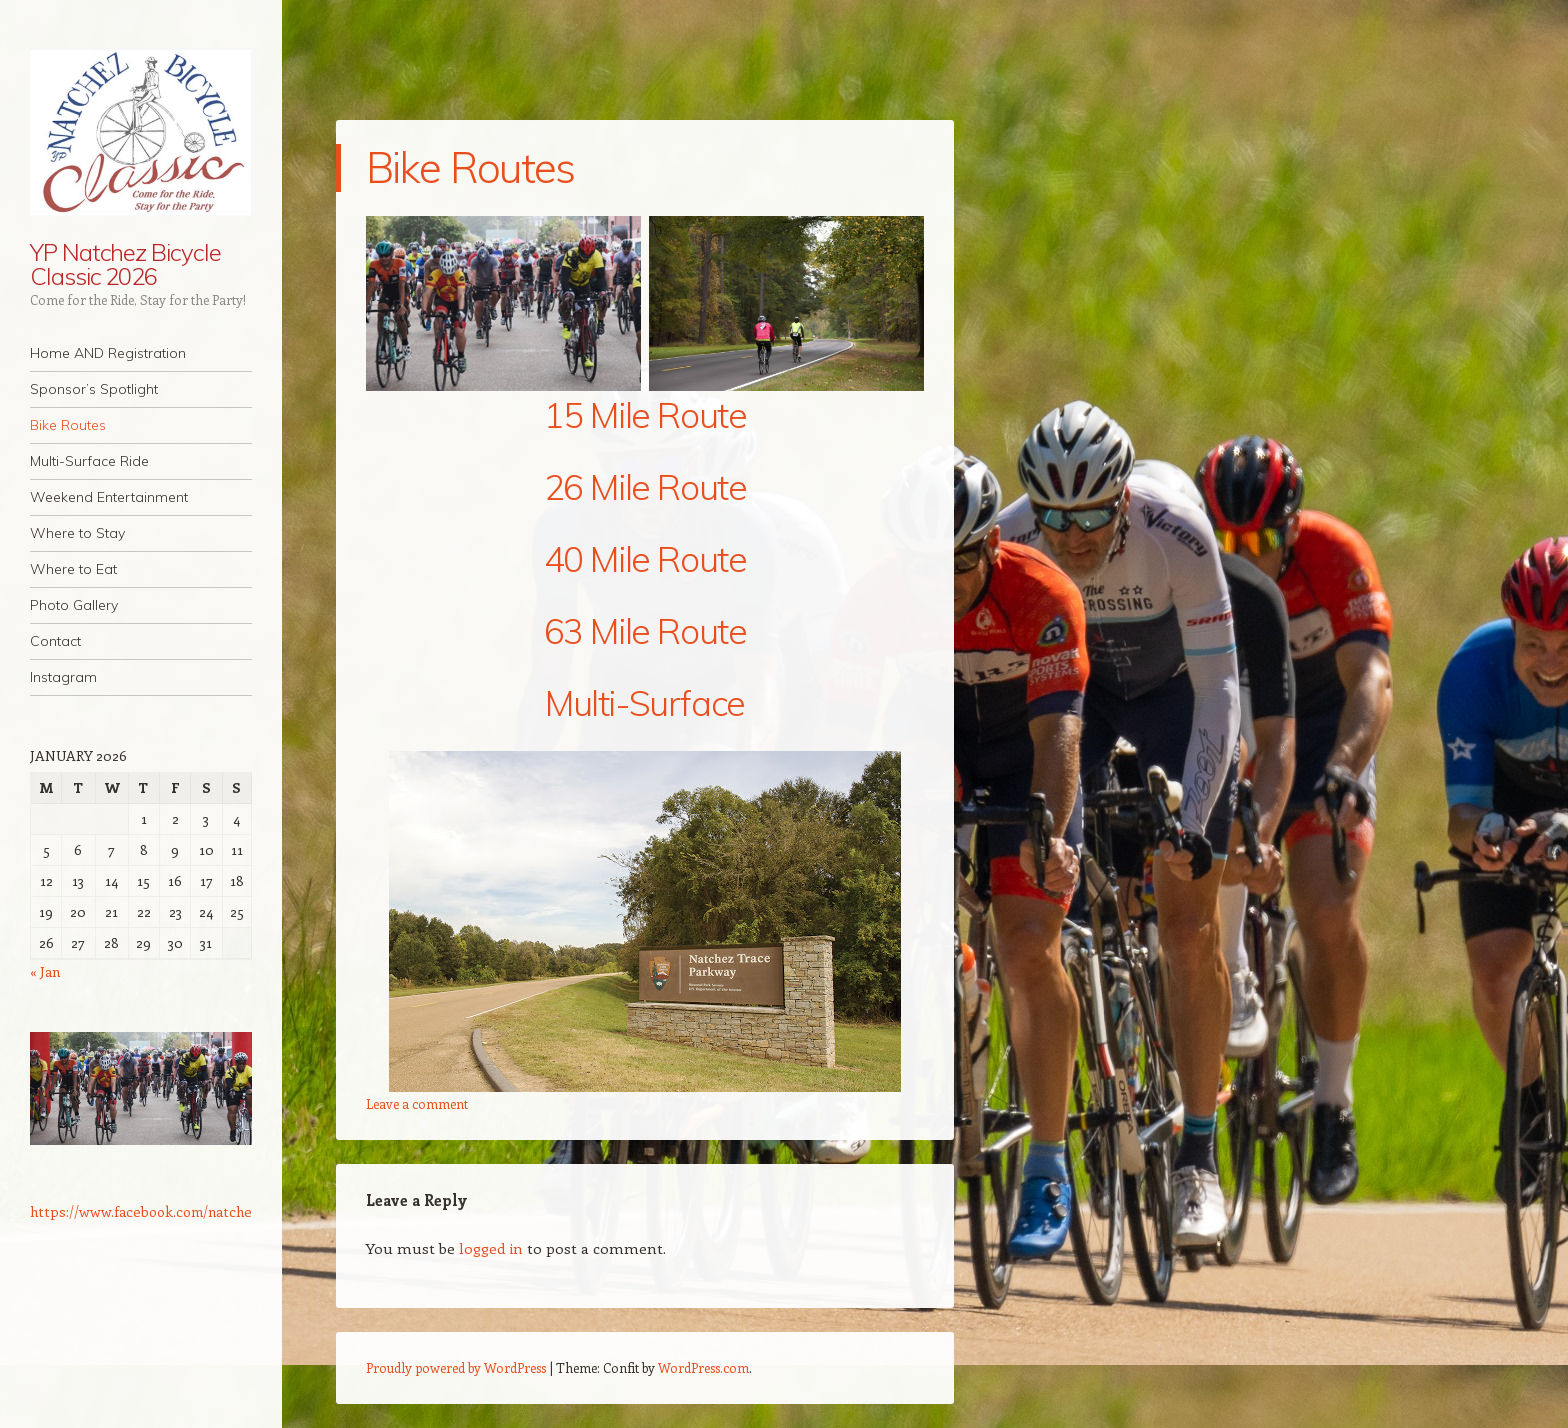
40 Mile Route (645, 559)
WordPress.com (703, 1367)
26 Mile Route (645, 487)
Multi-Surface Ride (89, 461)
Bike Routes (68, 425)
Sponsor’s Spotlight (94, 389)
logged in (491, 1248)
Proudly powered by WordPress (456, 1367)
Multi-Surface (645, 703)
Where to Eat (73, 569)
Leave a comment (417, 1103)
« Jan (45, 971)
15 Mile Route (645, 415)
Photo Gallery (74, 605)
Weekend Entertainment (109, 497)
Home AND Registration (108, 353)
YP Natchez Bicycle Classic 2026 (125, 264)
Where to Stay (77, 533)
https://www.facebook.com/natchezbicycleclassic (187, 1211)
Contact (55, 641)
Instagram (63, 677)
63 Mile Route (645, 631)
